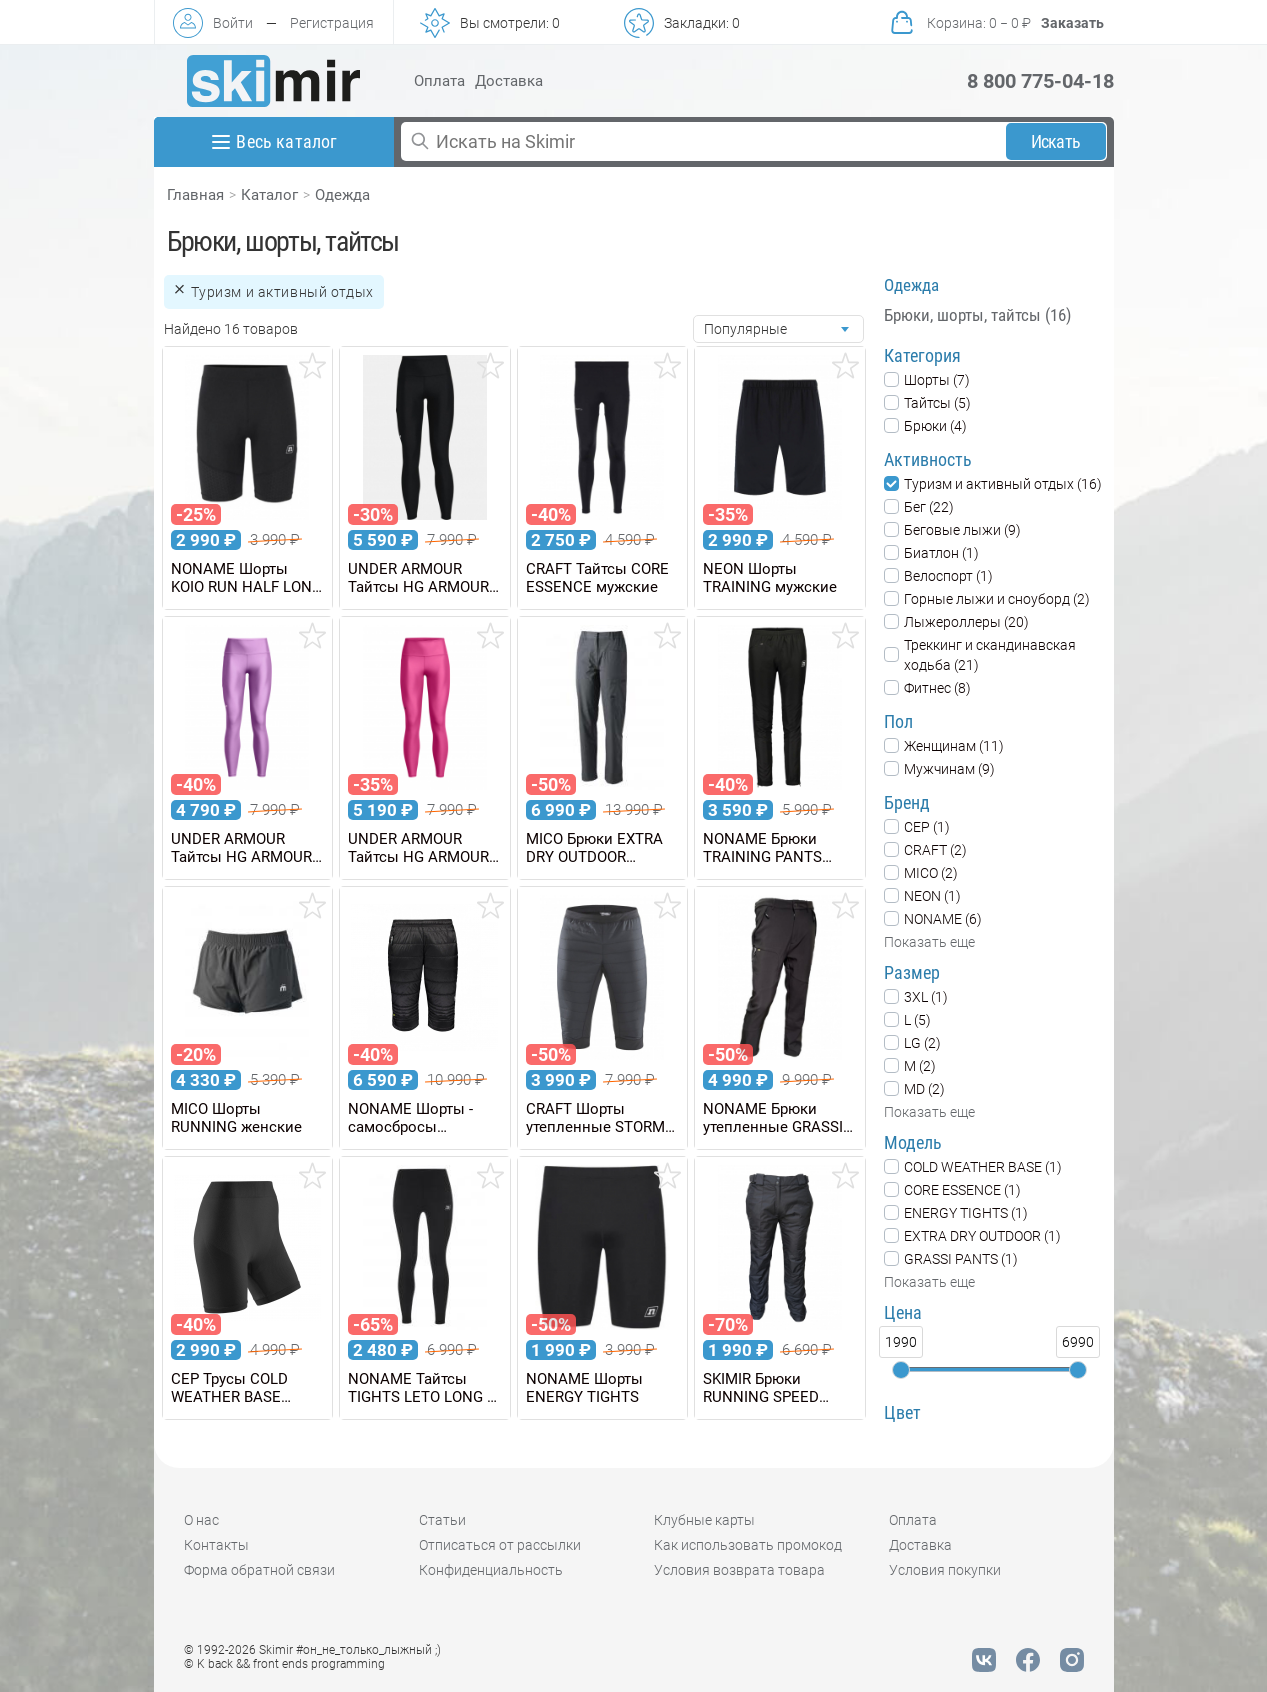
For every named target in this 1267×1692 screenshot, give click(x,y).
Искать (1055, 141)
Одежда (342, 195)
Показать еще (929, 942)
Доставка (509, 81)
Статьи (442, 1520)
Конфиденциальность (491, 1570)
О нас (201, 1520)
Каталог (269, 195)
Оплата (439, 81)
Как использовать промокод (748, 1545)
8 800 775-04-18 (1040, 81)
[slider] (901, 1370)
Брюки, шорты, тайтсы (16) (977, 315)
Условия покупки (945, 1570)
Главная (195, 195)
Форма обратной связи (259, 1570)
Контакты (216, 1545)
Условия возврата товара (739, 1570)
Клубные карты (704, 1520)
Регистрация (332, 23)
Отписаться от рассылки (500, 1545)
